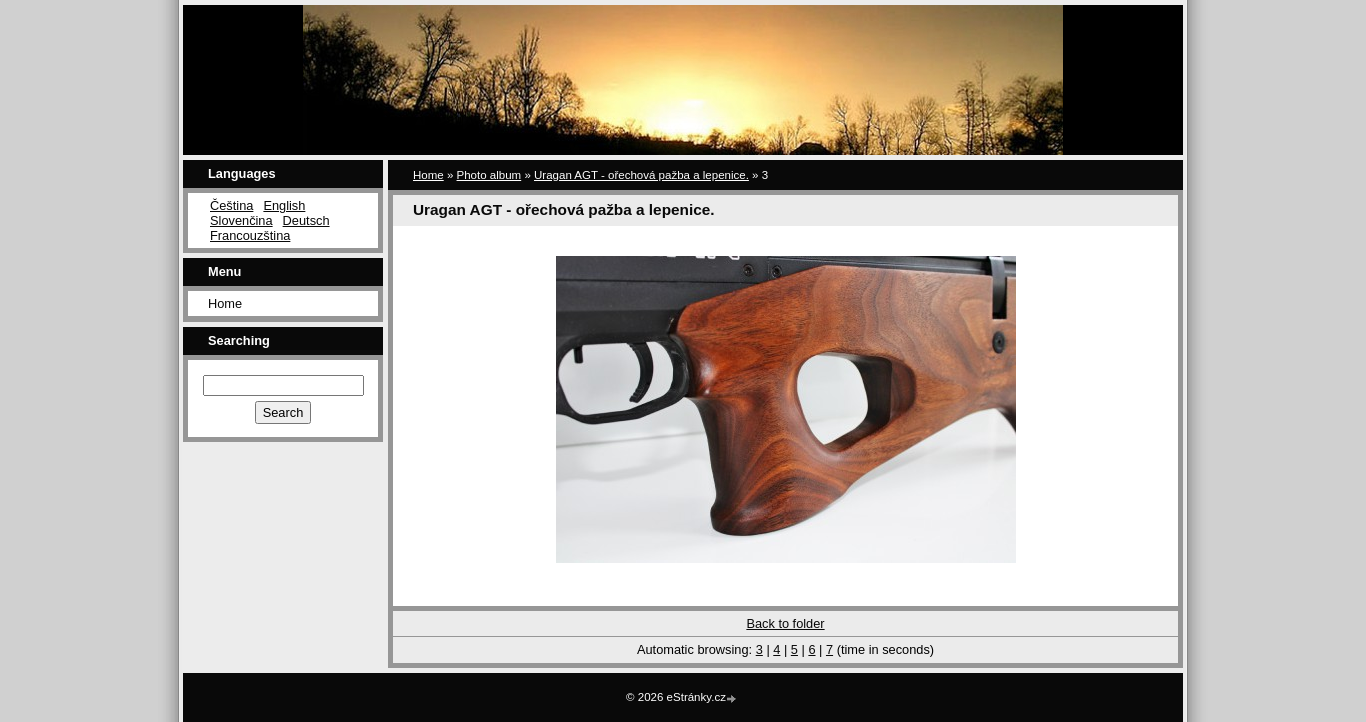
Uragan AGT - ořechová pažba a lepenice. (641, 175)
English (284, 205)
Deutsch (306, 220)
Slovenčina (241, 220)
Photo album (489, 175)
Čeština (231, 205)
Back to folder (785, 623)
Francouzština (250, 235)
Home (225, 303)
